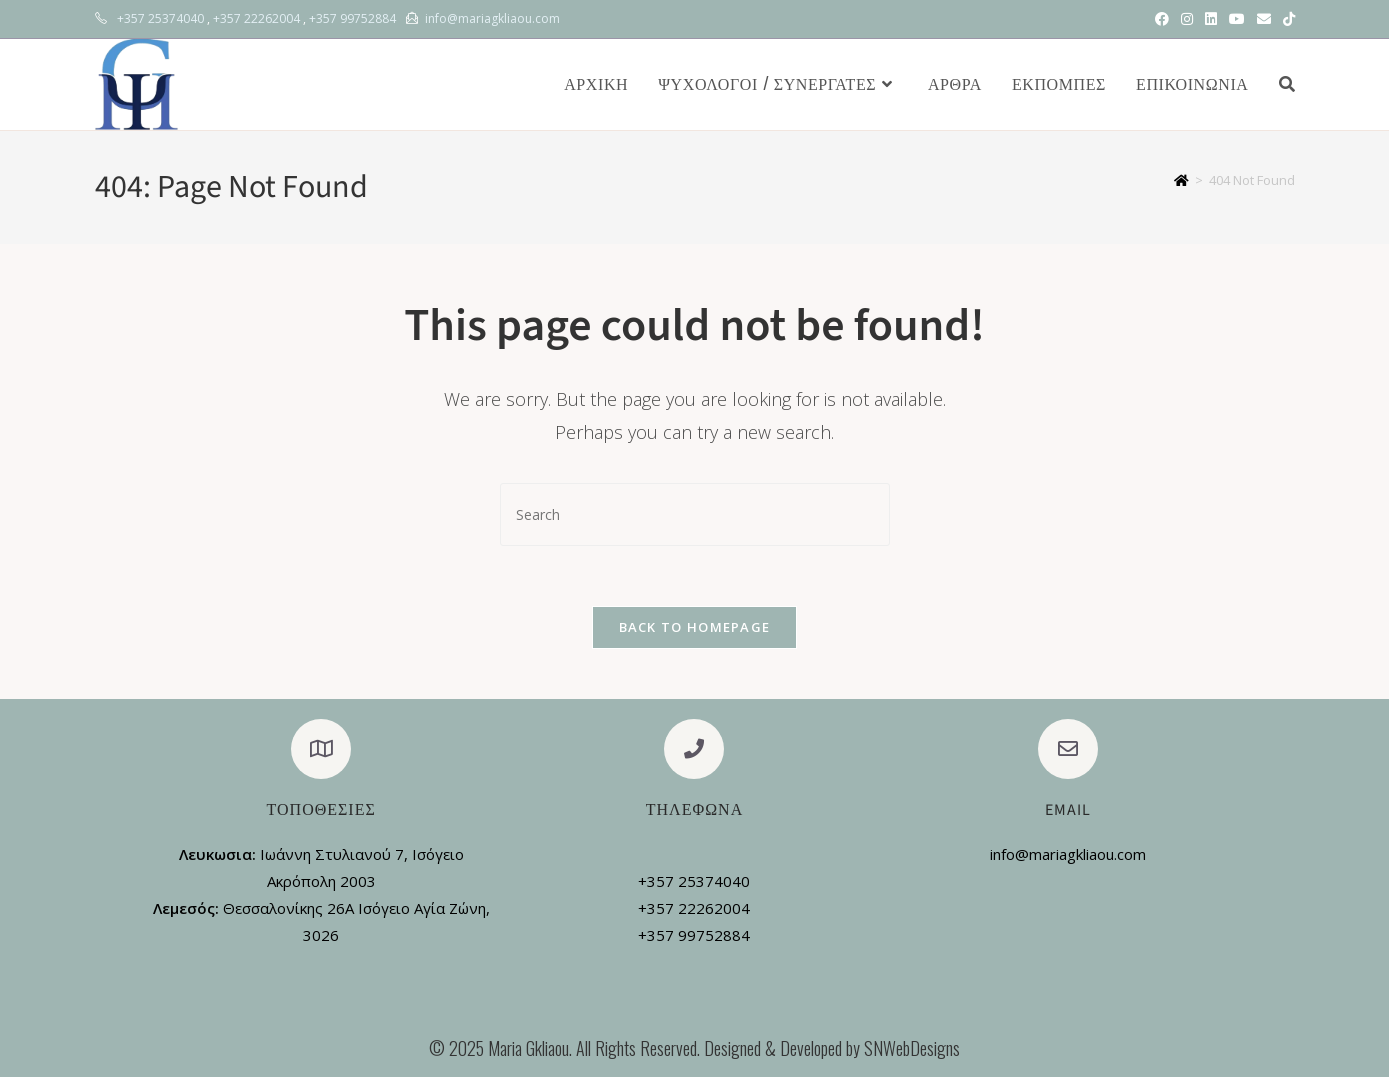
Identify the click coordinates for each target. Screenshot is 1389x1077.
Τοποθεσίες (321, 810)
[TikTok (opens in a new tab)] (1286, 19)
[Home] (1181, 180)
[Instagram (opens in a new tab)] (1187, 19)
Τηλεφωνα (694, 810)
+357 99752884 (352, 18)
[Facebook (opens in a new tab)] (1162, 19)
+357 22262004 (256, 18)
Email (1068, 810)
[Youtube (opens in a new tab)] (1237, 19)
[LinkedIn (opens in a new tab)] (1211, 19)
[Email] (1068, 749)
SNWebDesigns (912, 1048)
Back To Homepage (695, 627)
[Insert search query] (695, 514)
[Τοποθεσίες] (321, 749)
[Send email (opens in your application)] (1264, 19)
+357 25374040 (160, 18)
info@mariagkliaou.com (492, 18)
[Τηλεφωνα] (694, 749)
